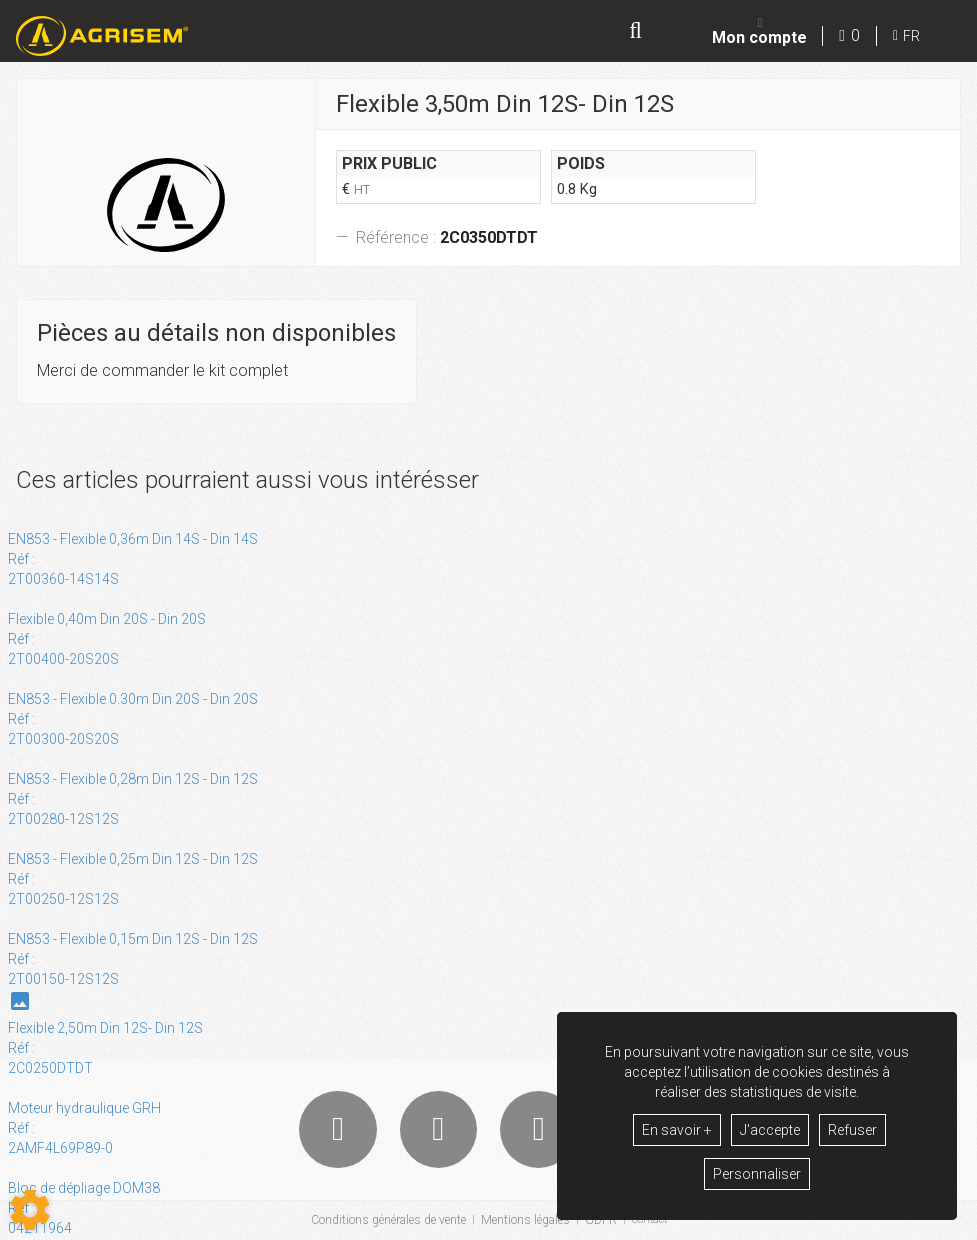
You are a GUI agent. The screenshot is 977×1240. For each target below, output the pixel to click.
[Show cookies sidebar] (30, 1210)
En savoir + (677, 1130)
